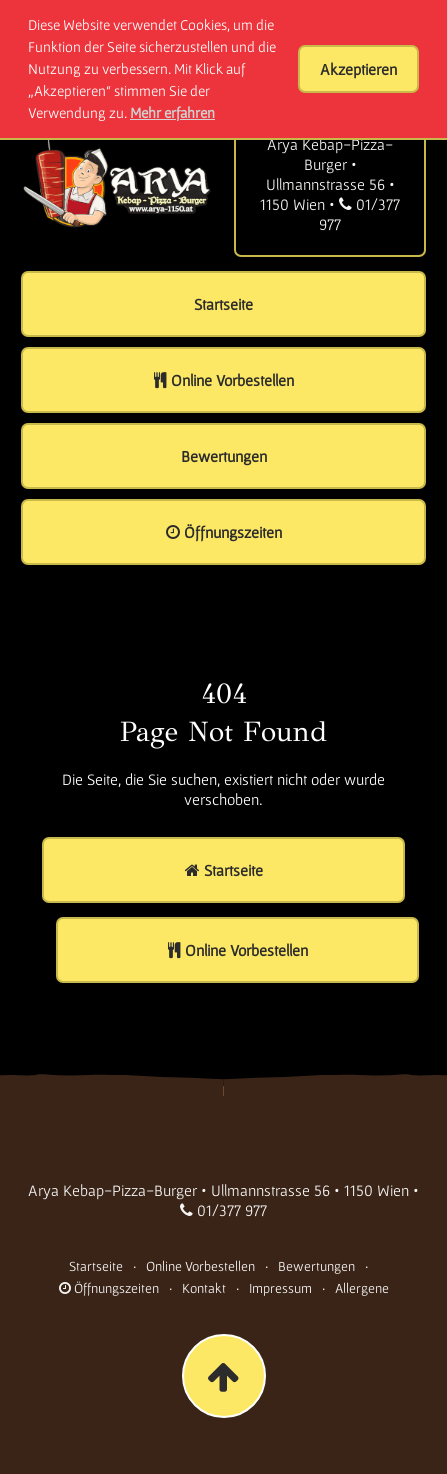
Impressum (280, 1288)
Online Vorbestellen (200, 1266)
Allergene (362, 1288)
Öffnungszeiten (109, 1288)
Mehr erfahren (172, 112)
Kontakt (204, 1288)
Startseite (96, 1266)
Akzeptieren (358, 69)
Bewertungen (316, 1266)
